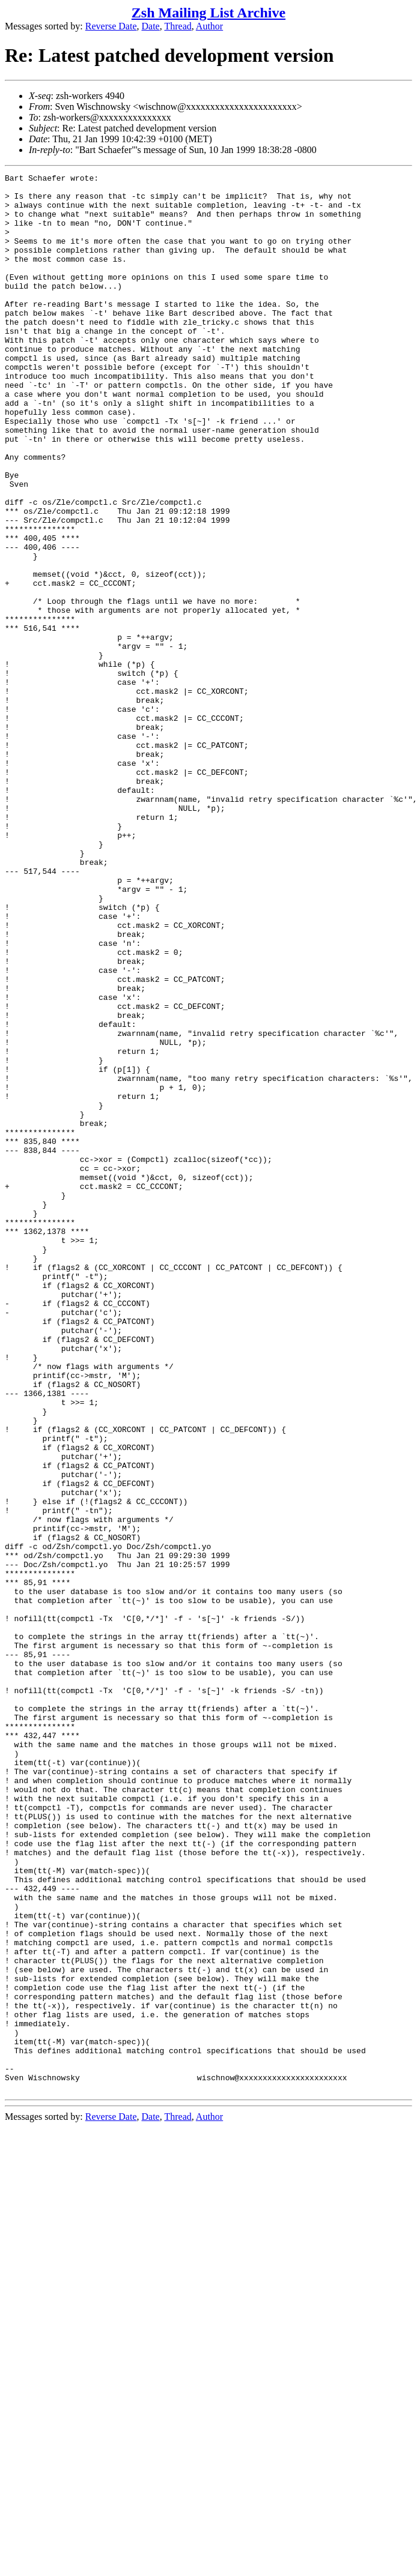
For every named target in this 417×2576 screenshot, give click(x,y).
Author (209, 26)
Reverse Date (111, 26)
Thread (177, 26)
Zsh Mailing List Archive (208, 12)
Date (151, 26)
